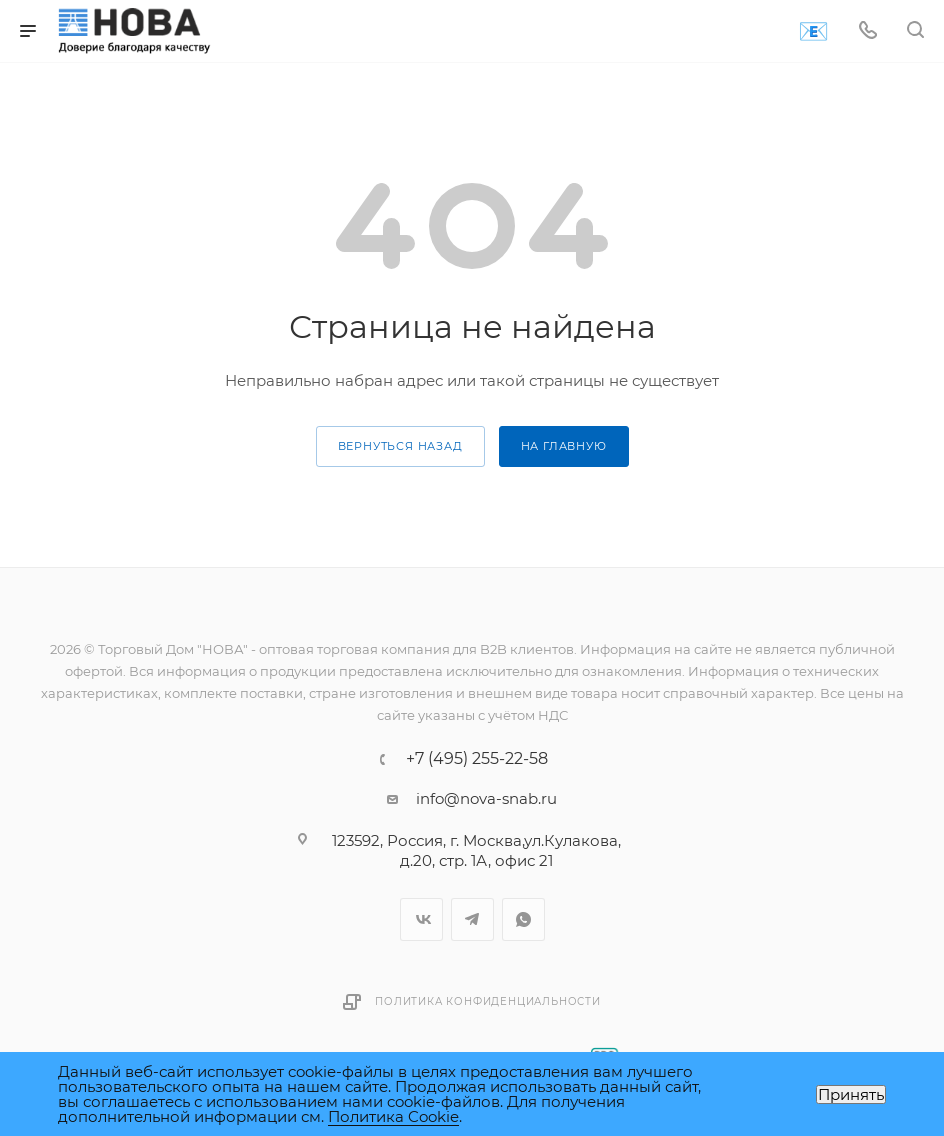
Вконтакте (421, 919)
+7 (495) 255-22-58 (477, 759)
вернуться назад (400, 446)
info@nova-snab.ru (486, 798)
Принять (851, 1094)
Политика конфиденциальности (488, 1001)
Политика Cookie (393, 1116)
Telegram (472, 919)
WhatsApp (523, 919)
